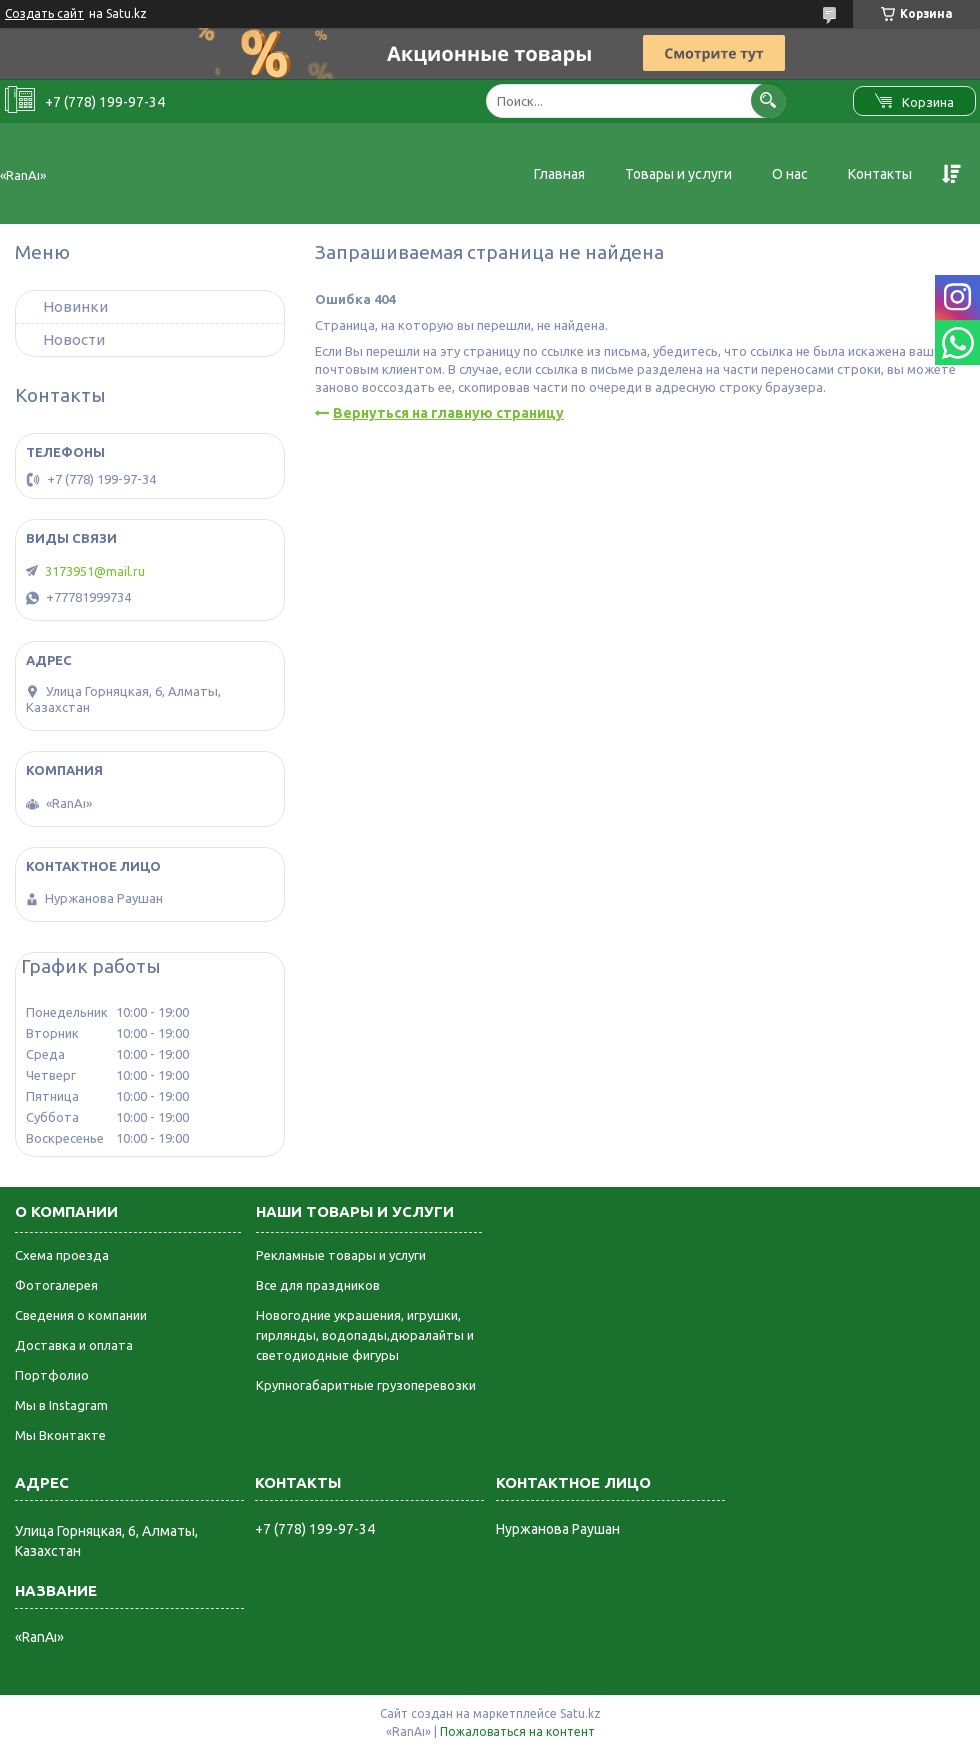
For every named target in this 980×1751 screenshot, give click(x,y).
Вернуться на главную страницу (448, 413)
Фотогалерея (56, 1285)
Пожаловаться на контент (517, 1731)
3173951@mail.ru (95, 571)
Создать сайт (44, 13)
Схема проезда (62, 1255)
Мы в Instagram (61, 1405)
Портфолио (52, 1375)
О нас (790, 174)
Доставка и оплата (74, 1345)
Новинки (75, 306)
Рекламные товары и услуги (341, 1255)
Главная (559, 174)
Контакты (880, 174)
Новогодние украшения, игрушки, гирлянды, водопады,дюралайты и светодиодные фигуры (365, 1335)
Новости (74, 339)
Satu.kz (580, 1713)
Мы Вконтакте (60, 1435)
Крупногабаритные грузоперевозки (366, 1385)
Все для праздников (318, 1285)
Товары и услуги (678, 174)
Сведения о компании (81, 1315)
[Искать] (768, 100)
